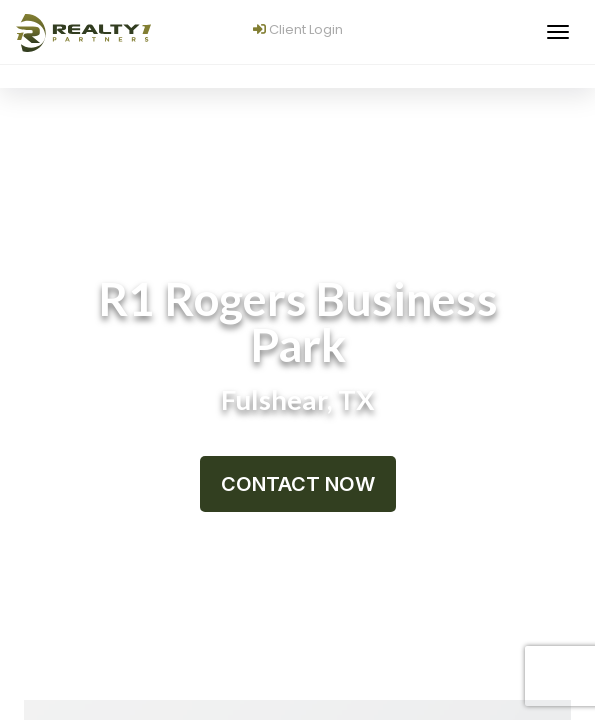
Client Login (298, 29)
